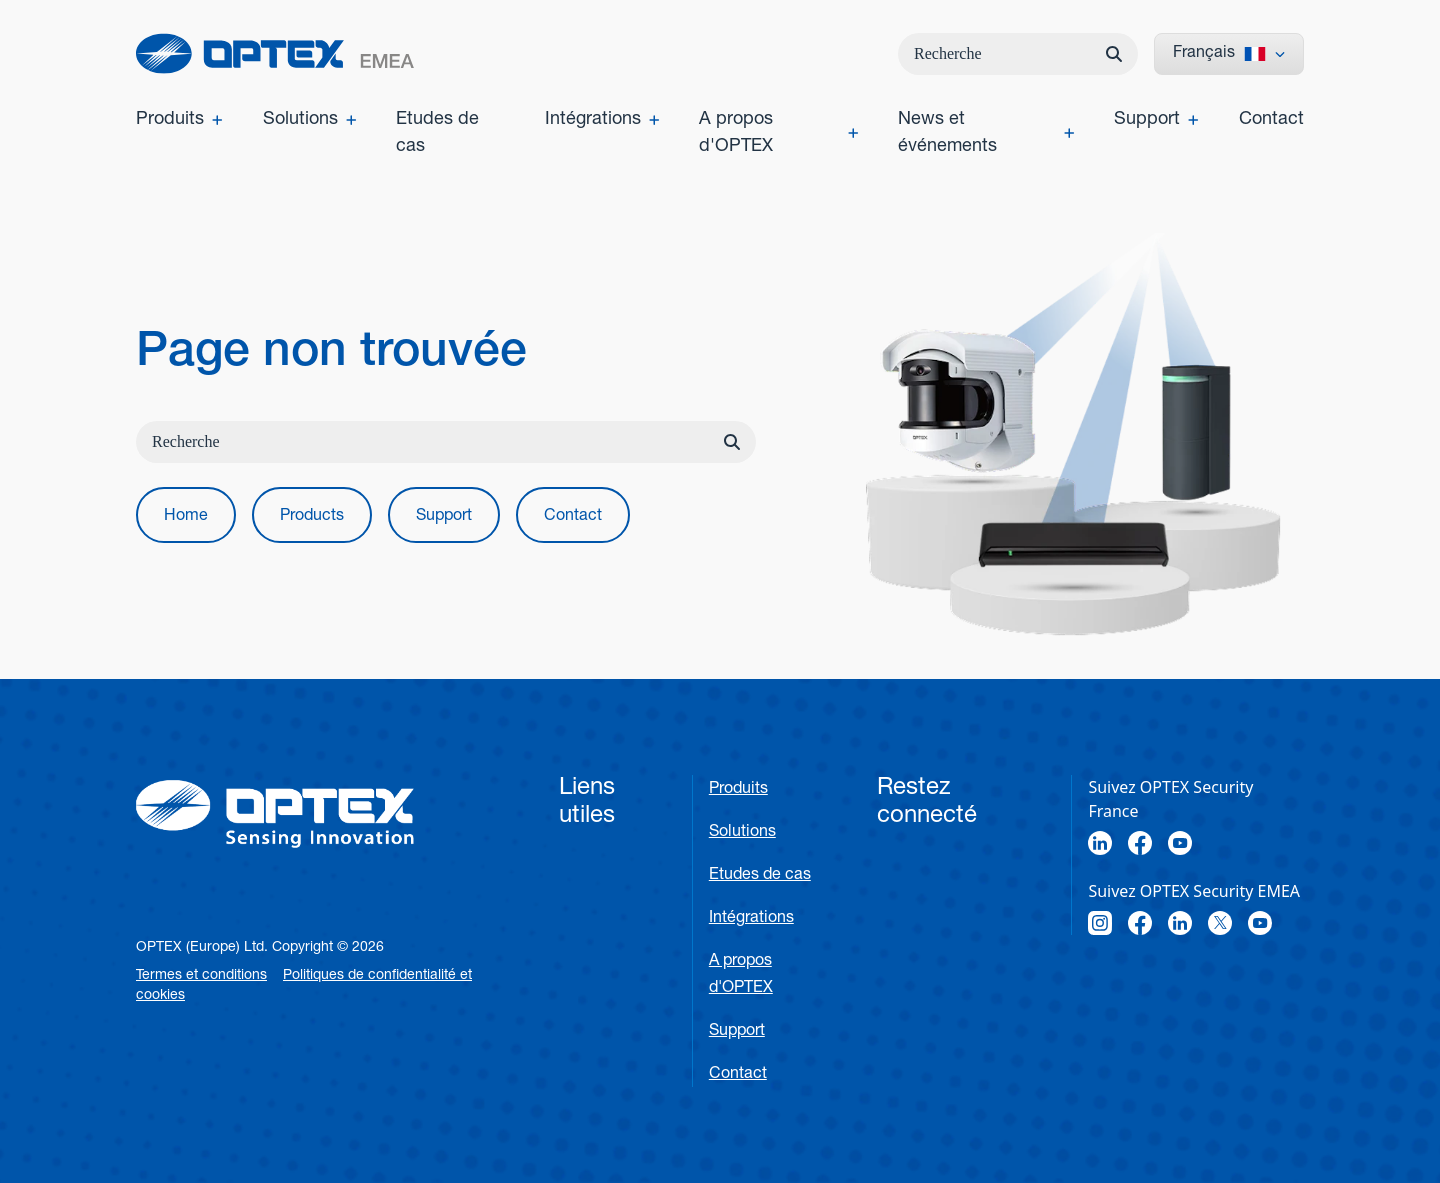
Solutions (742, 833)
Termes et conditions (201, 976)
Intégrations (751, 919)
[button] (186, 515)
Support (737, 1032)
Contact (738, 1075)
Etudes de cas (760, 876)
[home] (275, 53)
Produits (738, 790)
